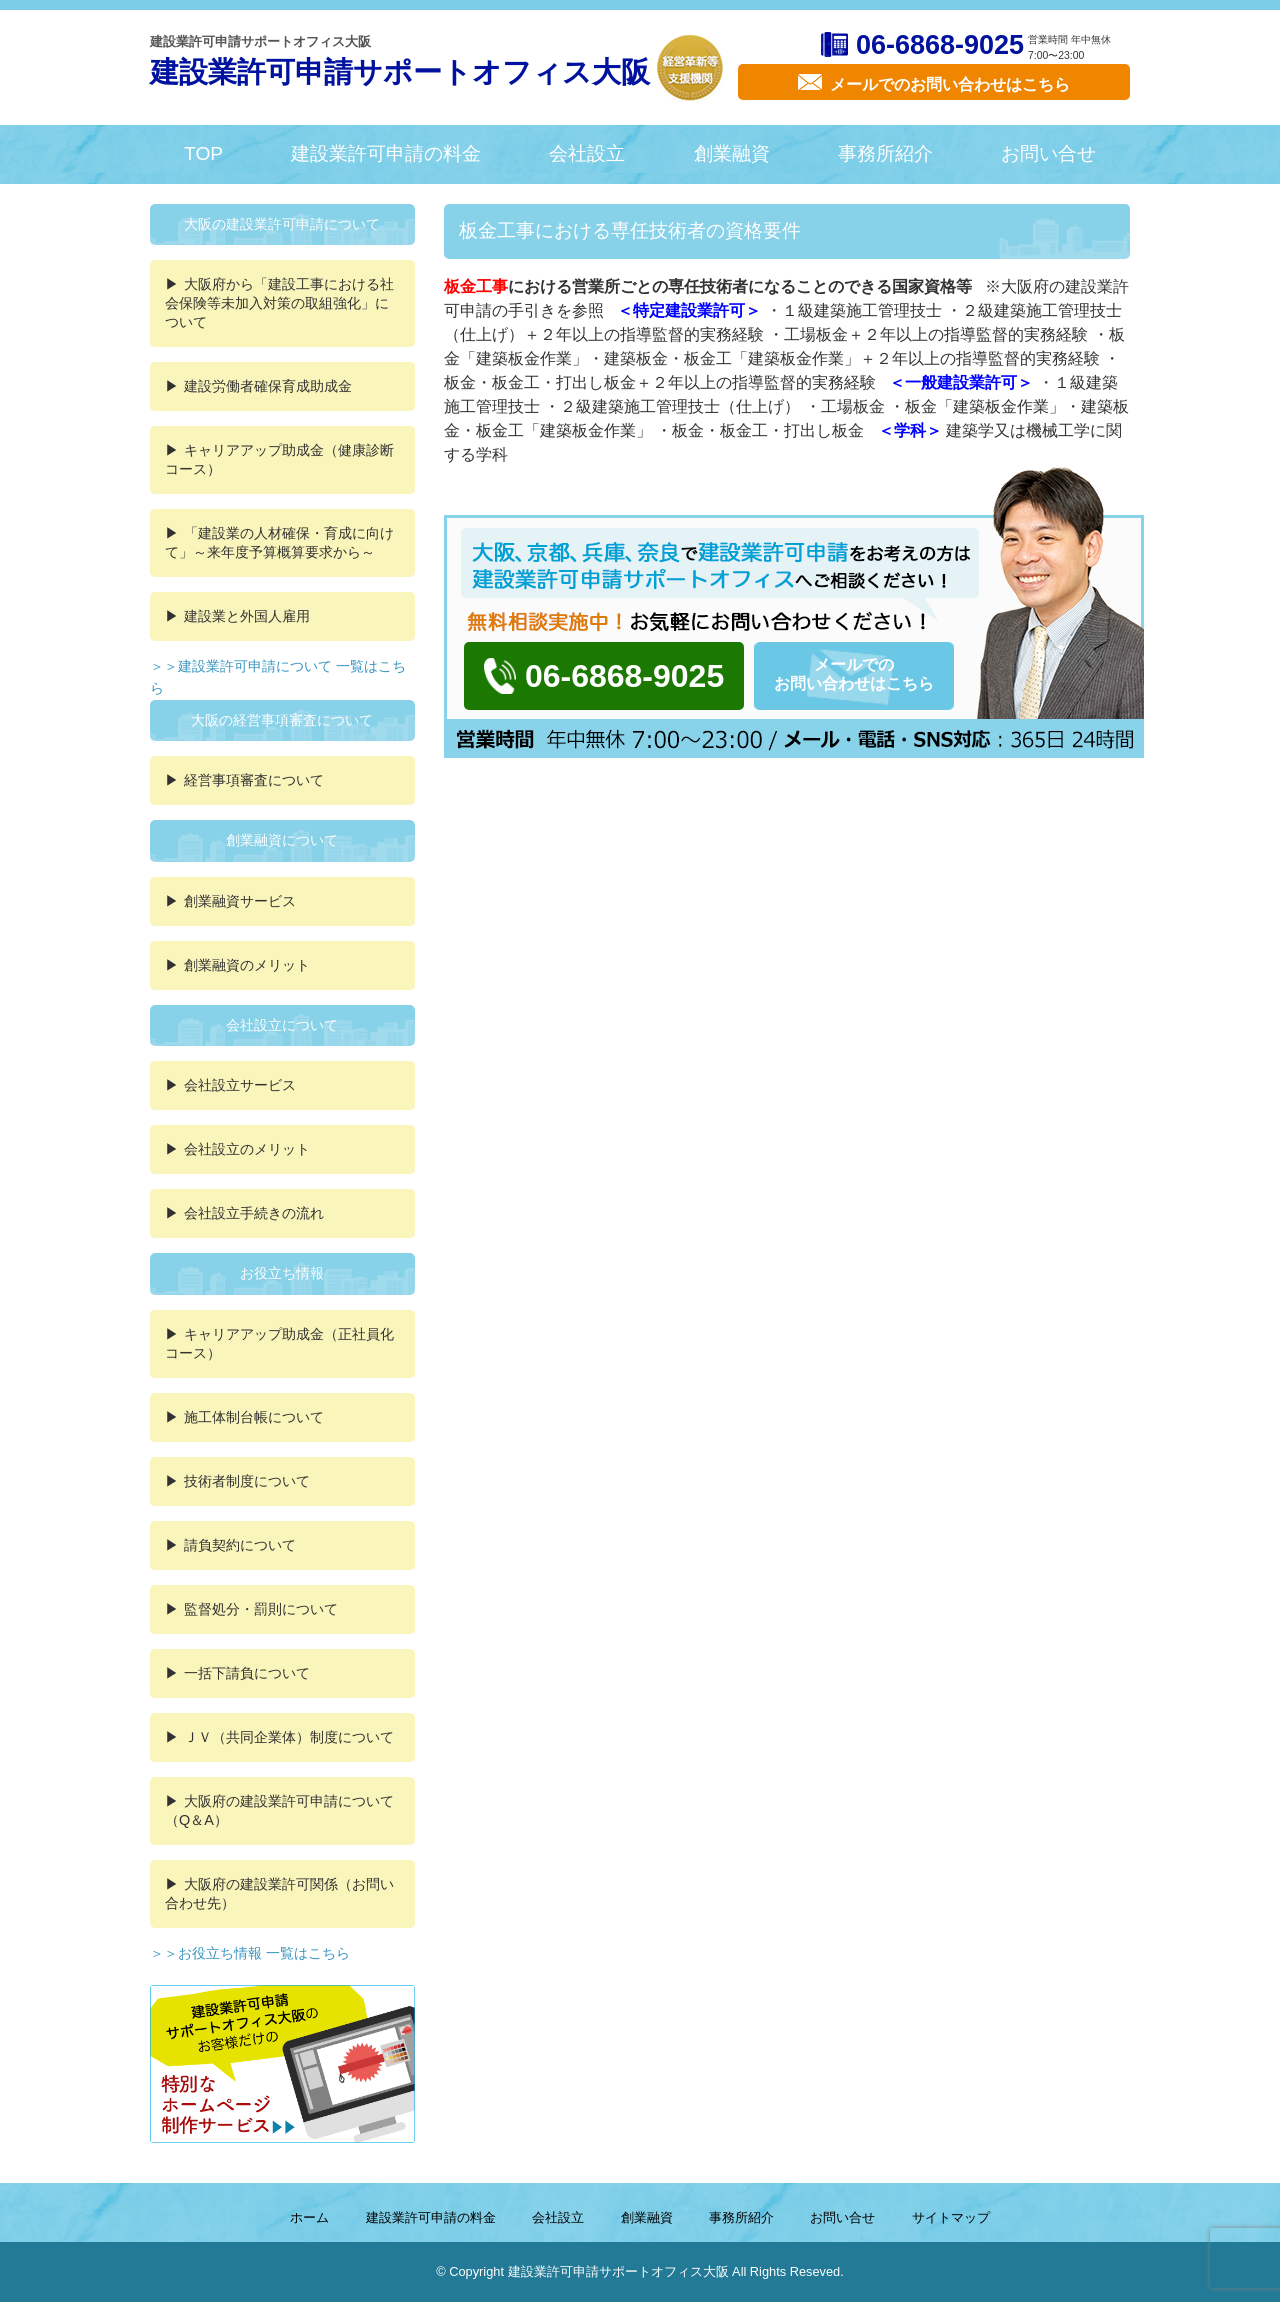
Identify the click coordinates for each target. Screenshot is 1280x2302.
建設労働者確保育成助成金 (268, 386)
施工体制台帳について (254, 1417)
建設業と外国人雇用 (247, 616)
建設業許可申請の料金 (386, 153)
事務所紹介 (885, 153)
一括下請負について (247, 1673)
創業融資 (732, 153)
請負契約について (240, 1545)
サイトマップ (951, 2217)
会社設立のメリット (247, 1149)
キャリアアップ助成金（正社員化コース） (279, 1343)
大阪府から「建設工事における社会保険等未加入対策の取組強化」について (279, 303)
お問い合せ (1048, 153)
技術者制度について (247, 1481)
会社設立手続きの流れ (254, 1213)
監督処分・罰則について (261, 1609)
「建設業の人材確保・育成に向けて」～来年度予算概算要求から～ (279, 542)
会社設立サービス (240, 1085)
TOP (203, 153)
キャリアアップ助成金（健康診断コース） (279, 459)
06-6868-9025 (940, 45)
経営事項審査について (254, 780)
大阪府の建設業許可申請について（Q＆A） (279, 1810)
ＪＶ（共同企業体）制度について (289, 1737)
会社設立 (587, 153)
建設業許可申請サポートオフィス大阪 (400, 72)
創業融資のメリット (247, 965)
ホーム (309, 2217)
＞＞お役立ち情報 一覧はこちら (250, 1953)
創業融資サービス (240, 901)
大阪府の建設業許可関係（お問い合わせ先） (279, 1893)
